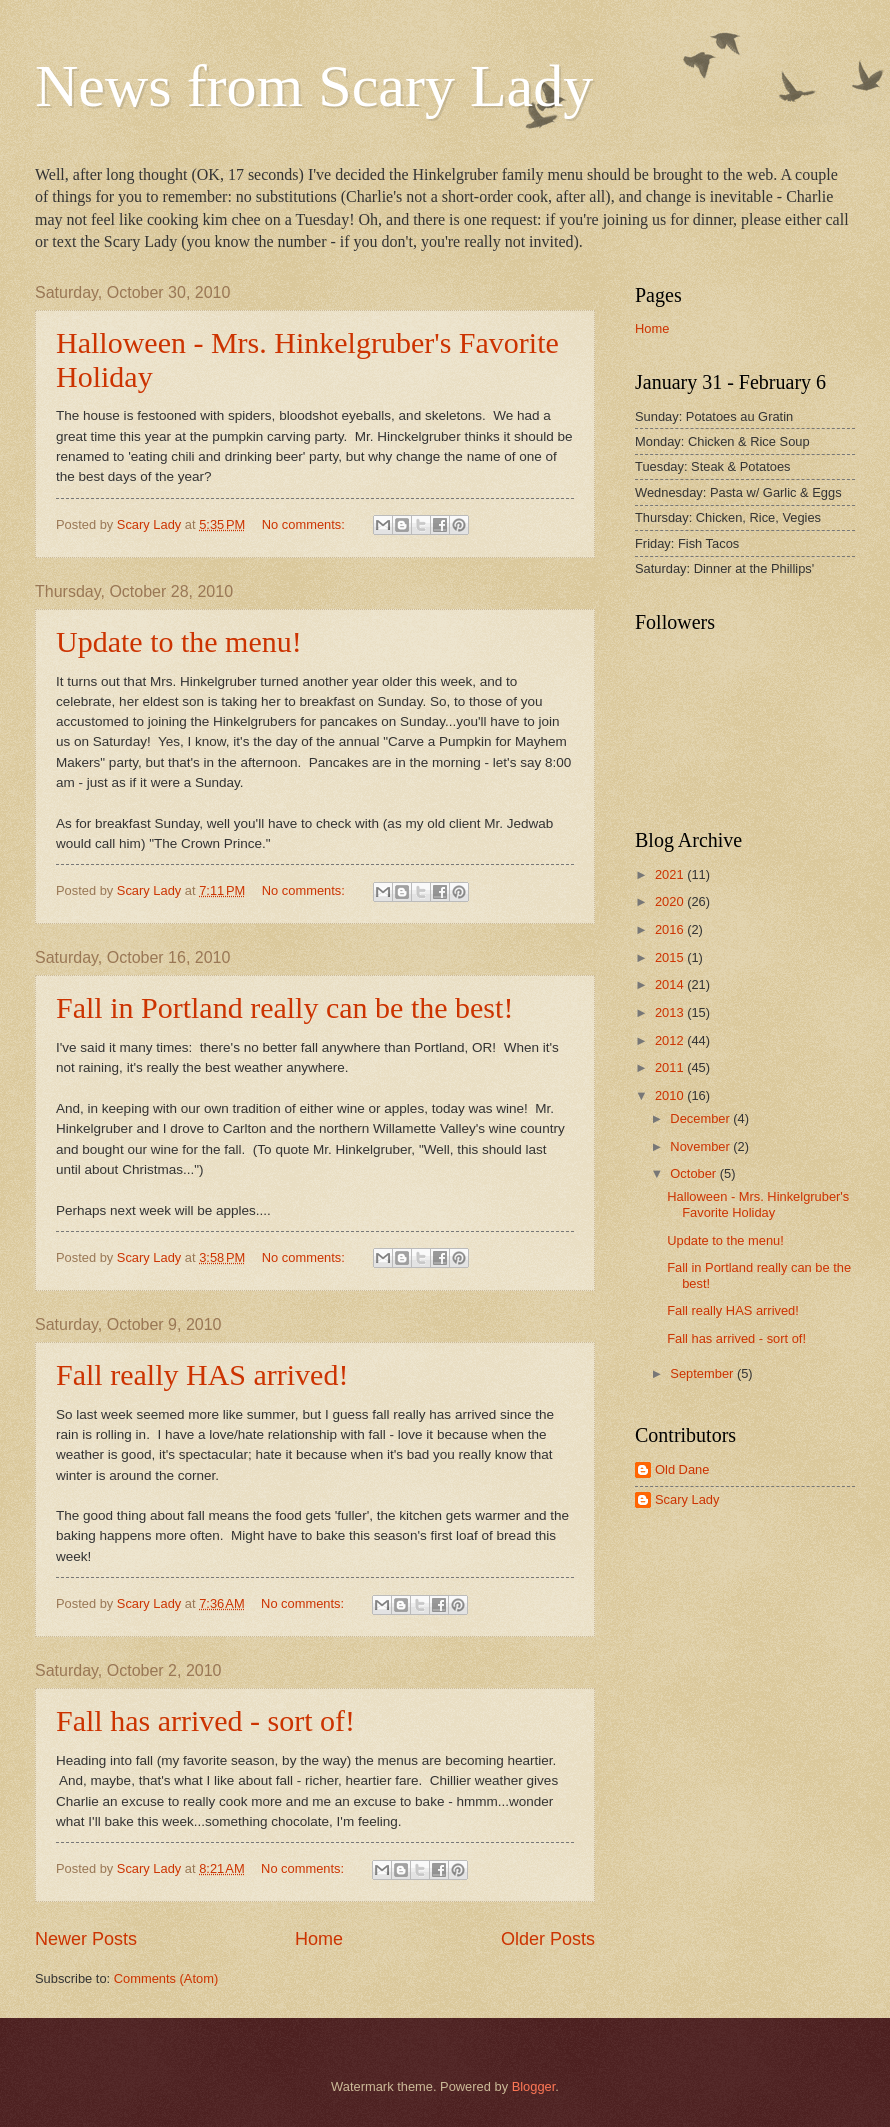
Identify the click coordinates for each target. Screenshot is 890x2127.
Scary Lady (687, 1499)
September (703, 1373)
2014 (671, 984)
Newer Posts (86, 1939)
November (701, 1146)
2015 (671, 957)
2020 (671, 901)
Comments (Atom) (166, 1978)
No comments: (305, 524)
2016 (671, 929)
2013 (671, 1012)
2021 (671, 874)
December (701, 1118)
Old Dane (682, 1469)
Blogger (534, 2086)
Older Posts (548, 1939)
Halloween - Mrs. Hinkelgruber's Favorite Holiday (758, 1204)
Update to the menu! (179, 641)
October (694, 1173)
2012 (671, 1040)
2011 (671, 1067)
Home (319, 1939)
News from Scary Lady (314, 86)
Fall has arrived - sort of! (205, 1720)
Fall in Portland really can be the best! (284, 1007)
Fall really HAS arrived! (202, 1374)
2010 (671, 1095)
